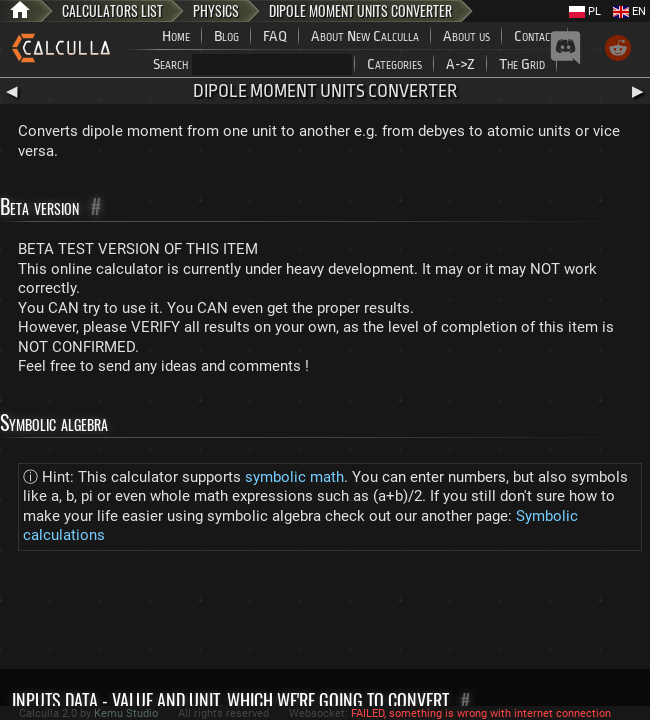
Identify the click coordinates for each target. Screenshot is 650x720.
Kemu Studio (126, 713)
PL (585, 11)
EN (629, 11)
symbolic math (294, 477)
